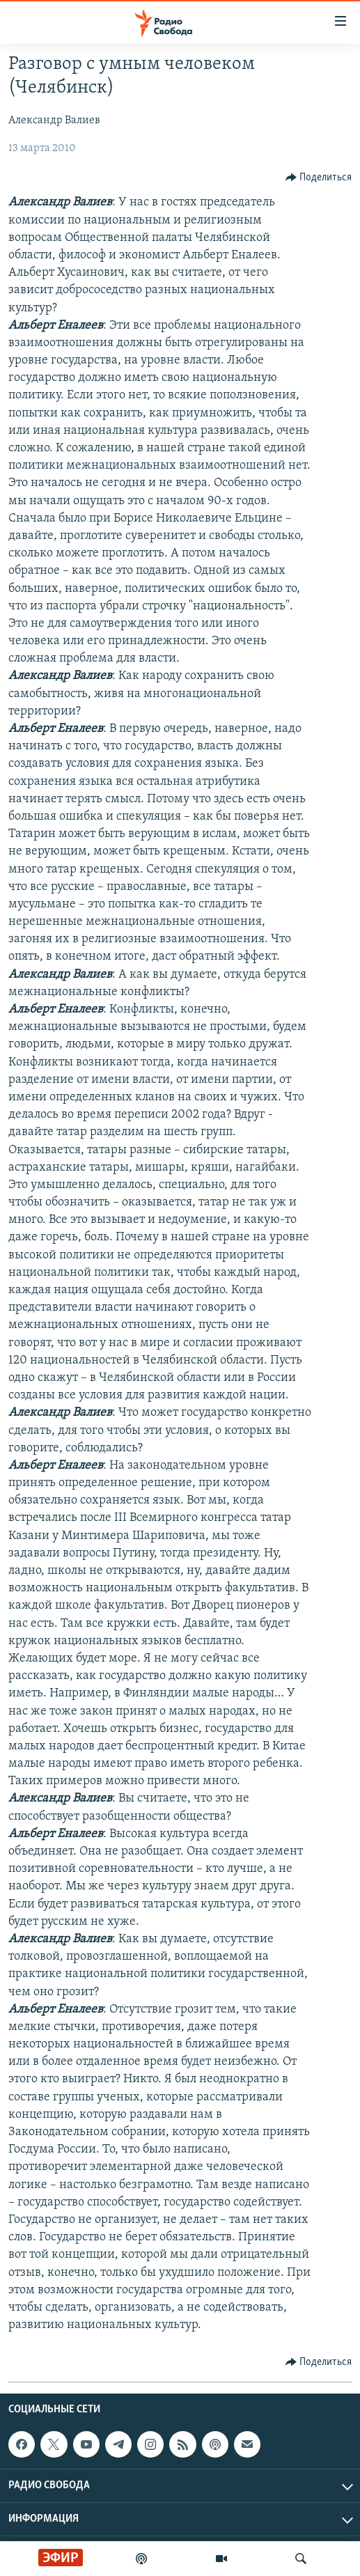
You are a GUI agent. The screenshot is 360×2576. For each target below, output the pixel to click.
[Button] (318, 177)
